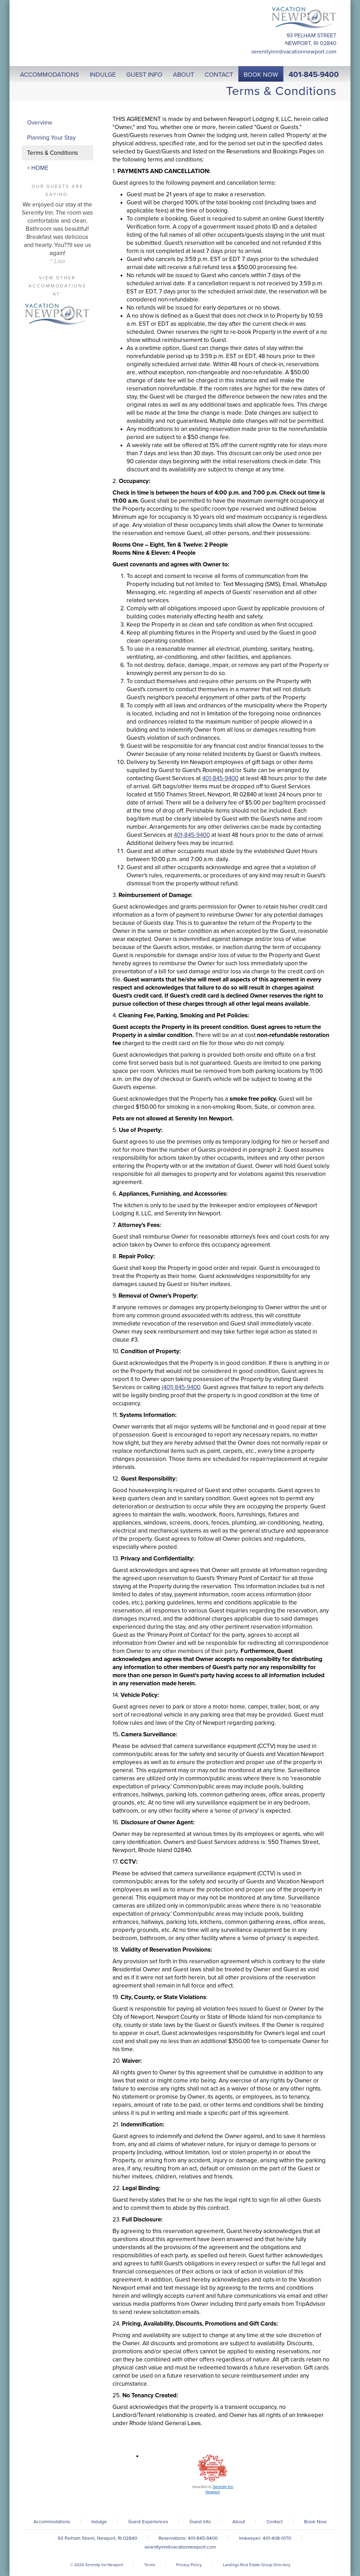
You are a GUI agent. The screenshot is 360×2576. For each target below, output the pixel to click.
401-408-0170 (277, 2538)
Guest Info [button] (144, 74)
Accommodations (51, 2522)
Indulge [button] (103, 74)
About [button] (183, 74)
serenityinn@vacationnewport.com (293, 51)
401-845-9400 (314, 74)
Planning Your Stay (51, 137)
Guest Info (200, 2522)
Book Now (315, 2522)
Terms (149, 2564)
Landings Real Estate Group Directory (256, 2564)
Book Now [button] (261, 74)
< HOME (38, 168)
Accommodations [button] (49, 74)
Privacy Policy (189, 2564)
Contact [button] (219, 74)
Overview (39, 122)
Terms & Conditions (52, 153)
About (238, 2522)
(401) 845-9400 (181, 1387)
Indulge (99, 2522)
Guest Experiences (148, 2522)
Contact (274, 2522)
